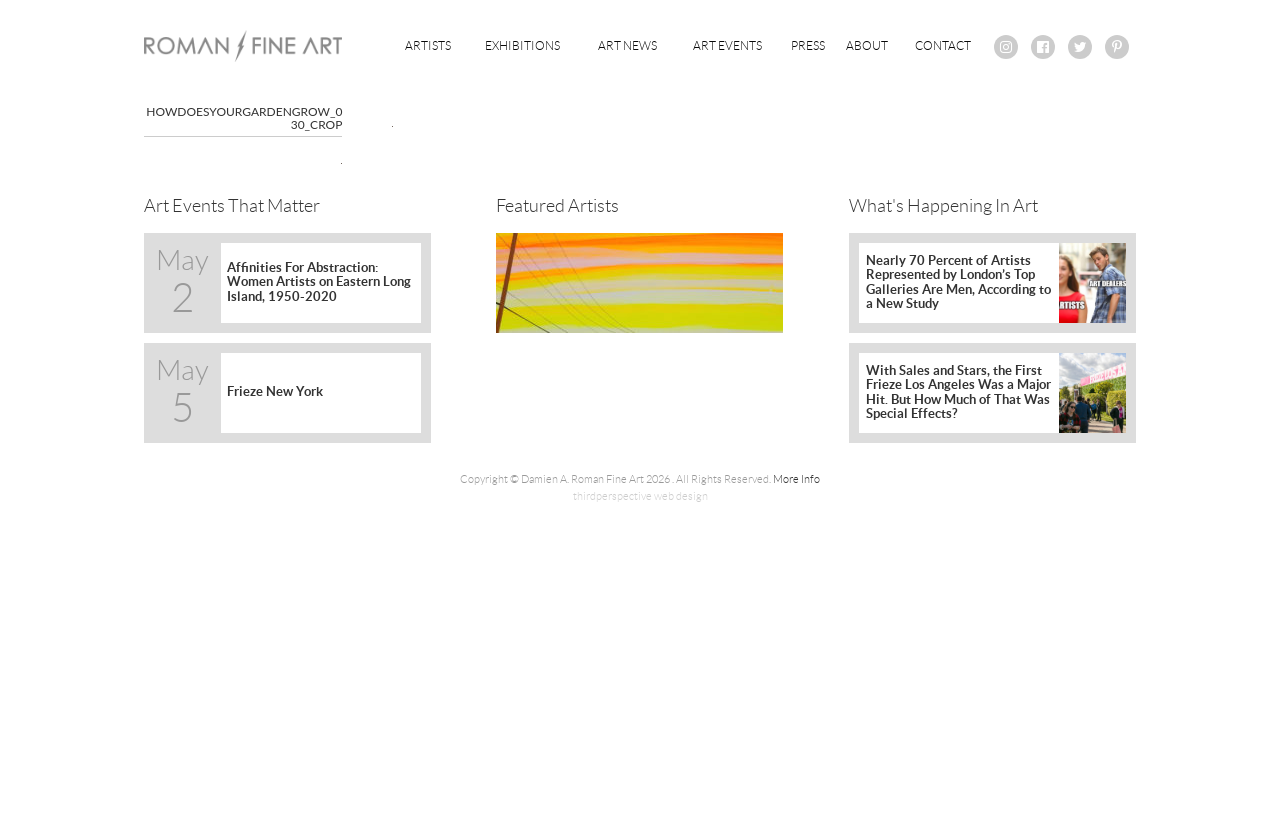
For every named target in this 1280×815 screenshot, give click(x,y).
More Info (796, 479)
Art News (627, 45)
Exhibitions (522, 45)
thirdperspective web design (640, 496)
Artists (428, 45)
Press (808, 45)
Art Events (727, 45)
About (867, 45)
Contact (943, 45)
